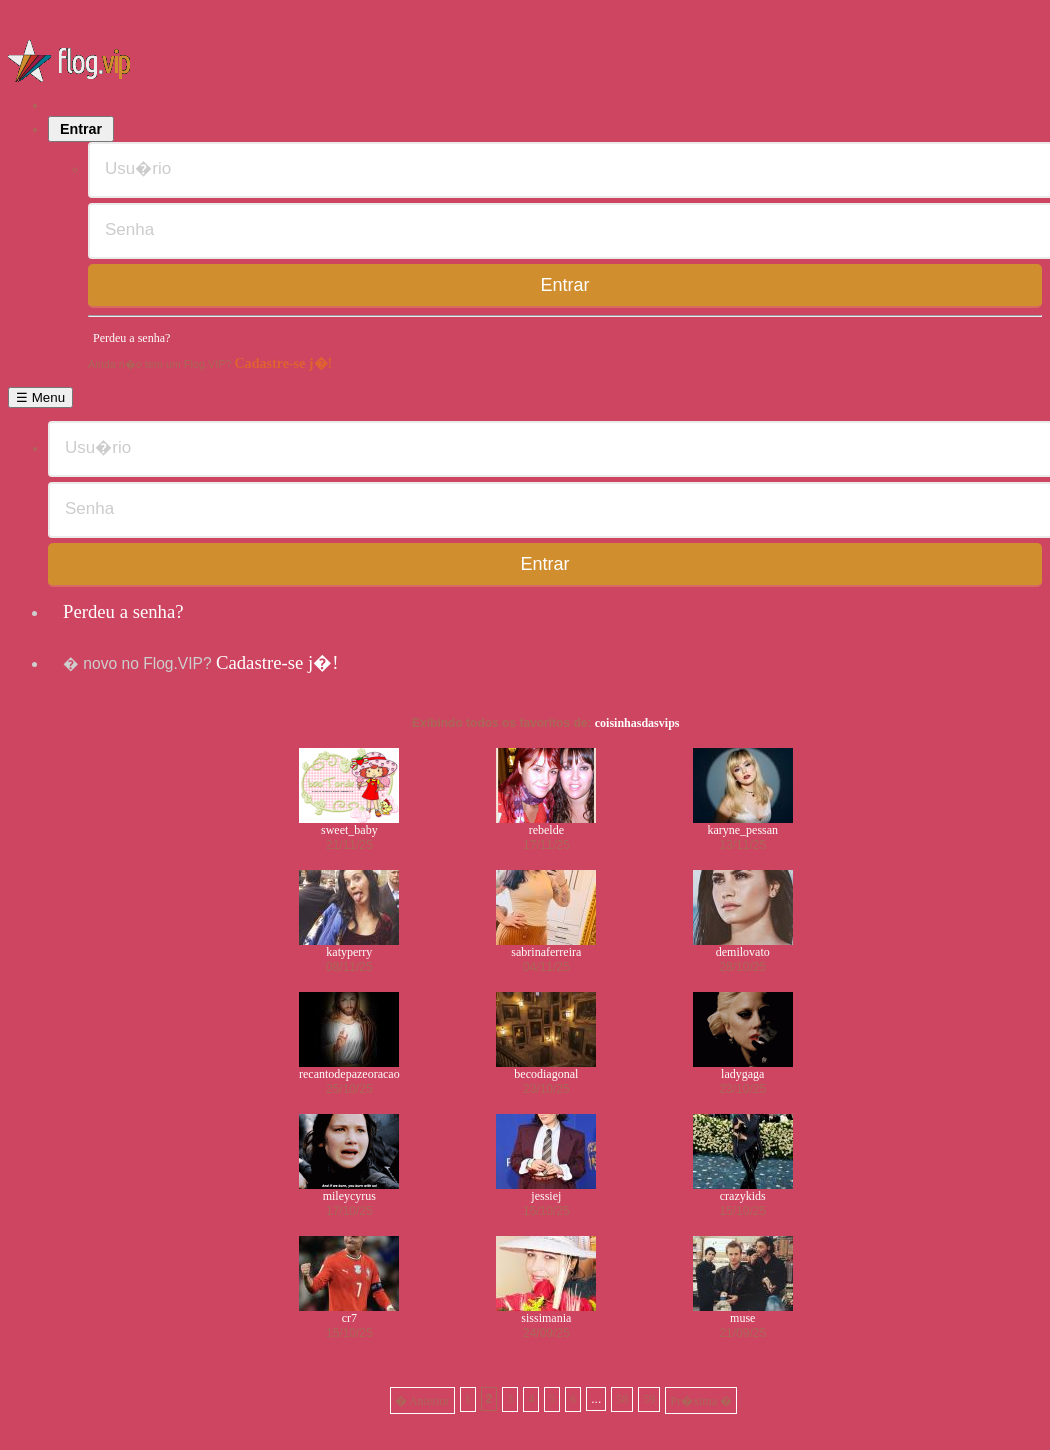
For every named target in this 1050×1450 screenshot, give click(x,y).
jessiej (546, 1196)
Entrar (81, 129)
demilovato (743, 952)
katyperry (349, 952)
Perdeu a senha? (131, 338)
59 (649, 1399)
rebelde (546, 830)
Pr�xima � (701, 1401)
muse (742, 1318)
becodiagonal (546, 1074)
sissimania (546, 1318)
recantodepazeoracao (349, 1074)
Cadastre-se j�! (283, 363)
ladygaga (742, 1074)
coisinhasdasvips (637, 723)
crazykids (743, 1196)
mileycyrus (349, 1196)
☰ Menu (40, 397)
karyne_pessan (742, 830)
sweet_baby (349, 830)
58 (622, 1399)
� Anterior (422, 1401)
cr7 (349, 1318)
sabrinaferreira (546, 952)
